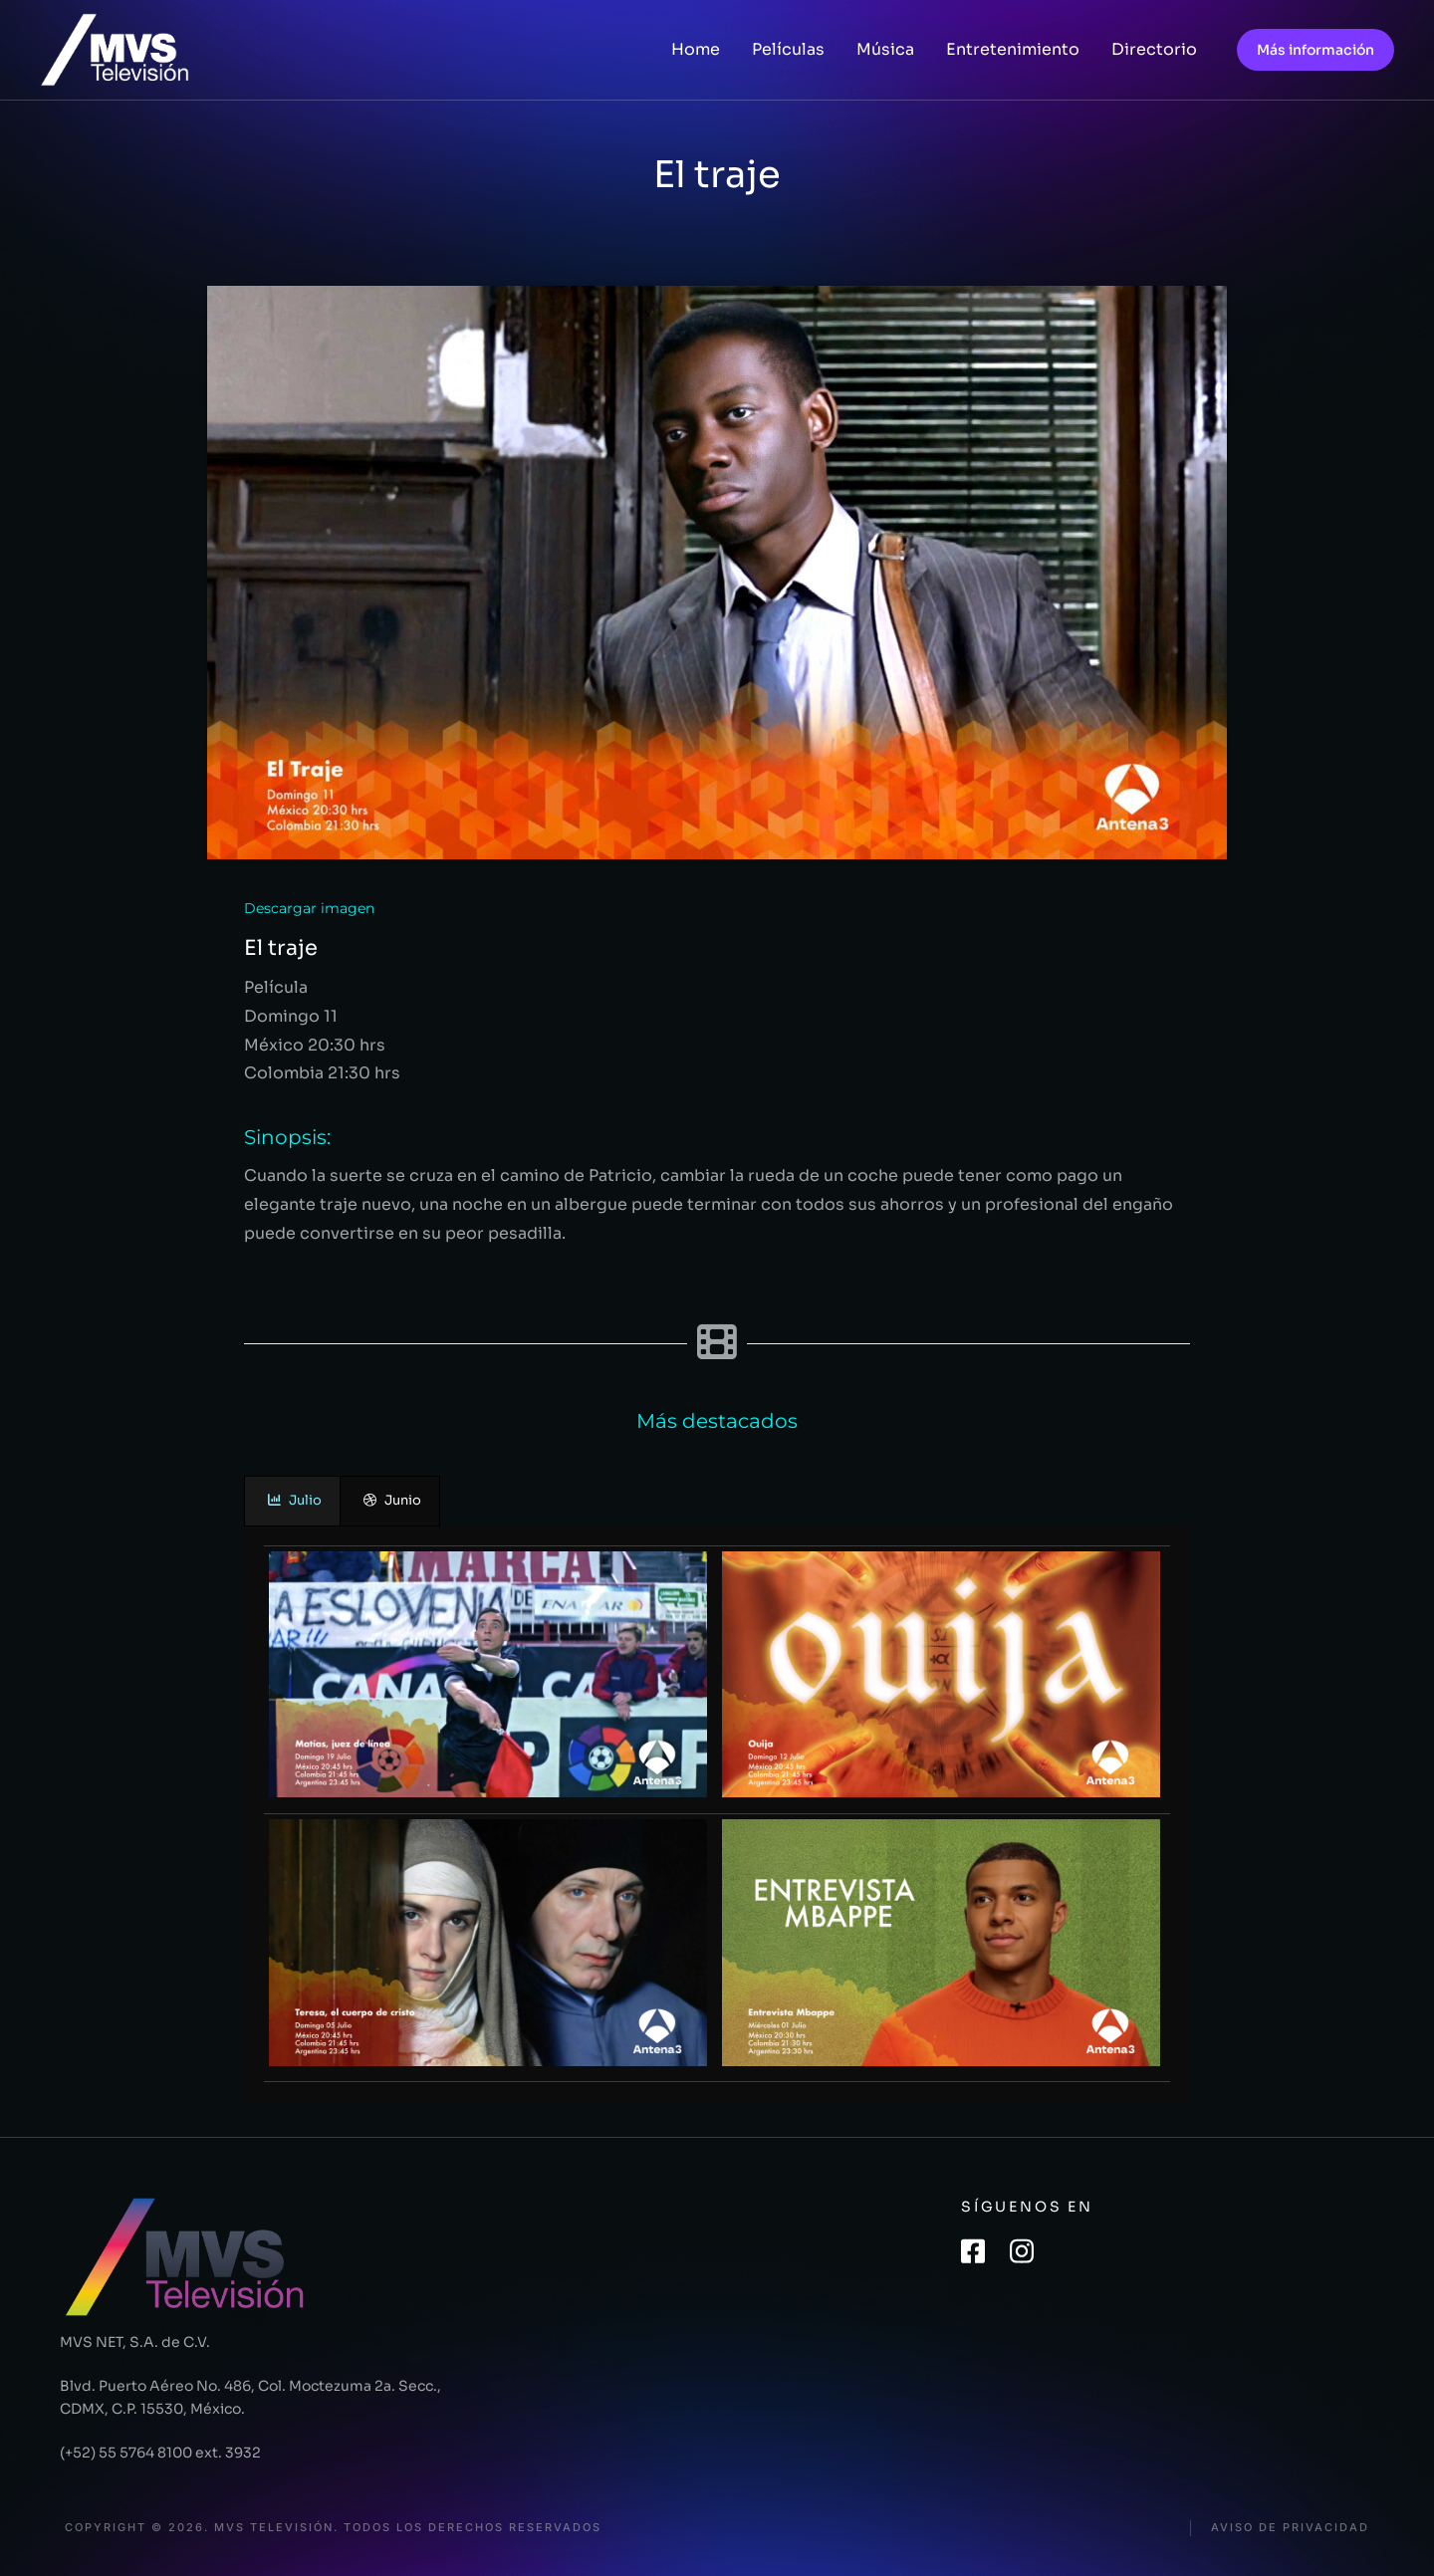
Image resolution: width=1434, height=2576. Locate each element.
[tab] (292, 1501)
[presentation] (292, 1501)
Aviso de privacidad (1290, 2527)
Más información (1315, 50)
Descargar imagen (309, 908)
